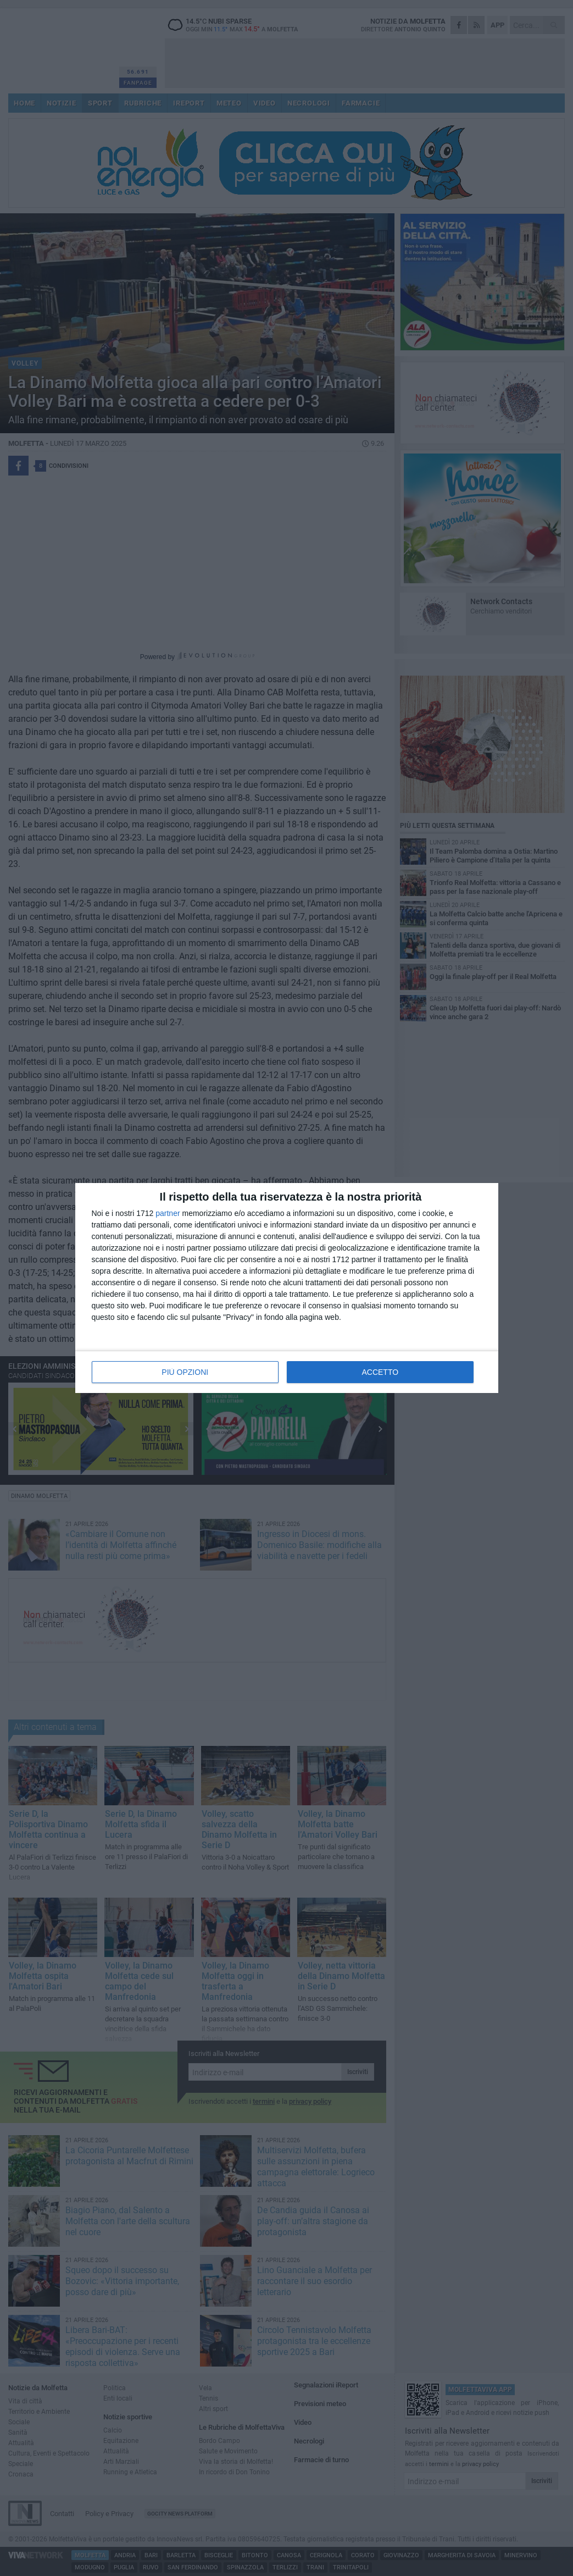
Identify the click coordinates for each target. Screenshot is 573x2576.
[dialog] (286, 1288)
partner (167, 1213)
